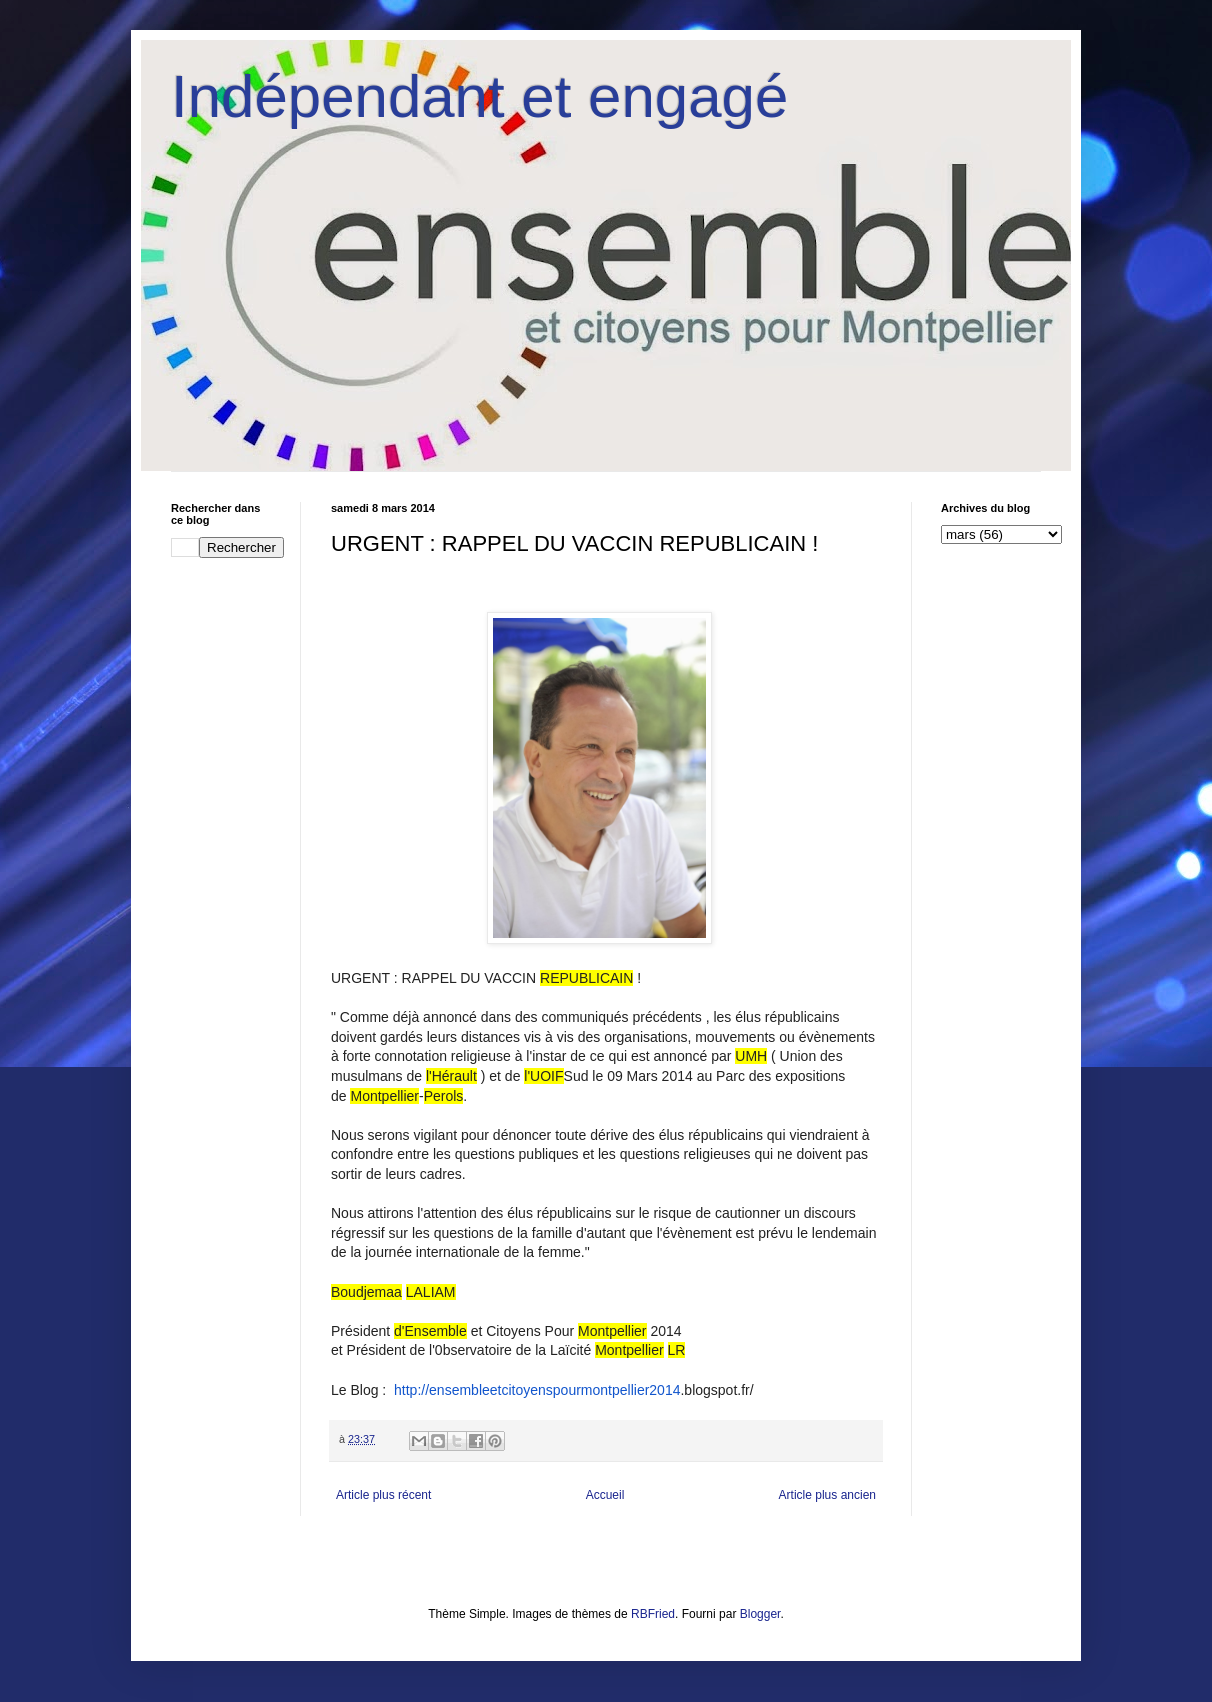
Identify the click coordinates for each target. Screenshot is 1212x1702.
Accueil (605, 1495)
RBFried (653, 1614)
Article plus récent (383, 1495)
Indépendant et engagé (479, 96)
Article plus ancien (827, 1495)
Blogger (760, 1614)
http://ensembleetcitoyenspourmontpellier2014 (537, 1390)
